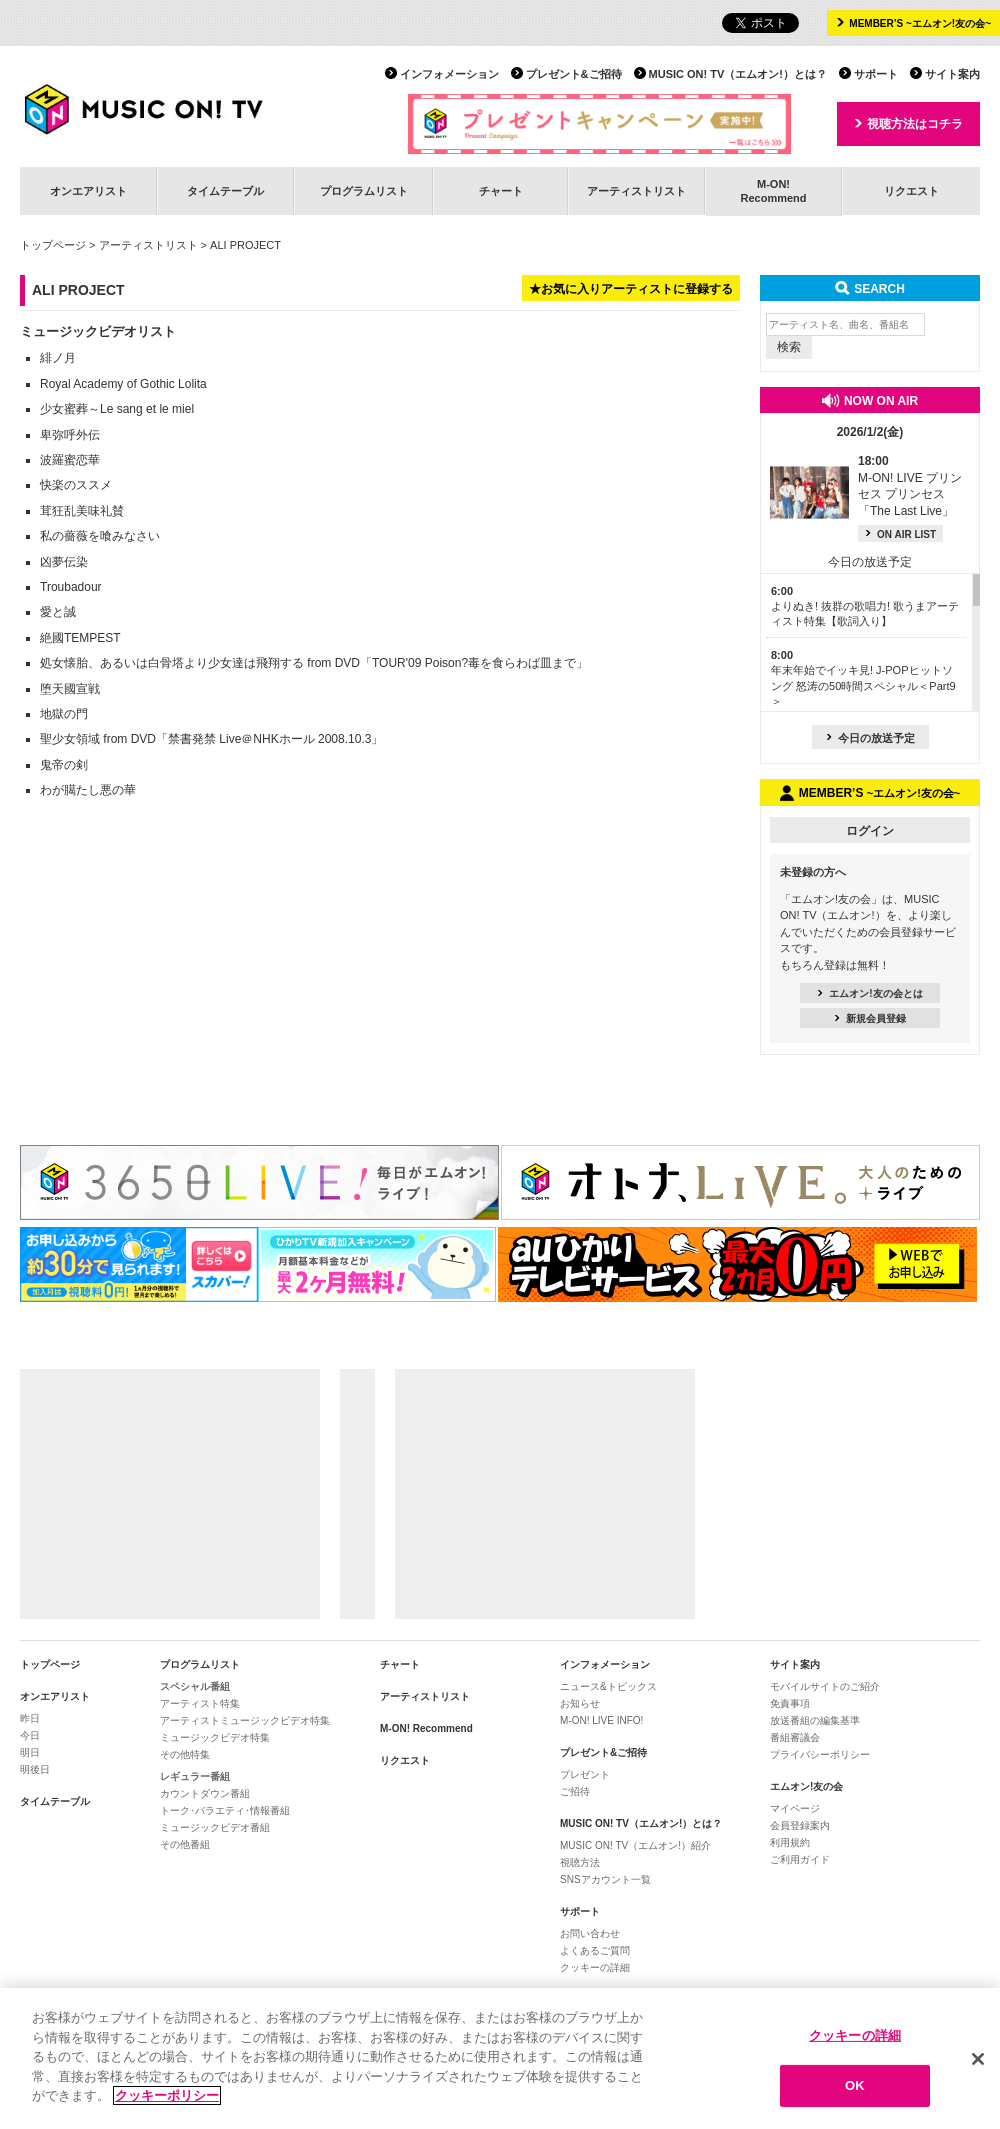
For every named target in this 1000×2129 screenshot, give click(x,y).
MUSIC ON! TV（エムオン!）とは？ (738, 74)
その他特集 (185, 1754)
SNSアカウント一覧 (605, 1879)
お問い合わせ (590, 1933)
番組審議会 (795, 1737)
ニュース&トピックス (608, 1686)
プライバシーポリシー (820, 1754)
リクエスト (911, 191)
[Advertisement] (170, 1494)
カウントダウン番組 (205, 1793)
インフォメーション (449, 74)
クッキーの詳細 (595, 1967)
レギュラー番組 (195, 1776)
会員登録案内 (800, 1825)
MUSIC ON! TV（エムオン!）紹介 (635, 1845)
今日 (30, 1735)
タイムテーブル (225, 191)
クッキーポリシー (167, 2099)
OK (855, 2089)
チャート (501, 191)
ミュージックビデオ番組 (215, 1827)
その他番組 (185, 1844)
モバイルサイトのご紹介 (825, 1686)
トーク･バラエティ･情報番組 (225, 1810)
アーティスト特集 (200, 1703)
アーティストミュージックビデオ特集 (245, 1720)
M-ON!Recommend (773, 190)
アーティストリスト (636, 191)
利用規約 (790, 1842)
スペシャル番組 (195, 1686)
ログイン (870, 831)
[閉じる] (978, 2062)
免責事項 (790, 1703)
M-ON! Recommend (426, 1728)
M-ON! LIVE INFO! (601, 1720)
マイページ (795, 1808)
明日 (30, 1752)
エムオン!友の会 (806, 1786)
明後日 (35, 1769)
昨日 (30, 1718)
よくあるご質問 (595, 1950)
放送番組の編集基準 (815, 1720)
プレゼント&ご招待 (574, 74)
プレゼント (585, 1774)
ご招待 (575, 1791)
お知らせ (580, 1703)
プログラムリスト (364, 191)
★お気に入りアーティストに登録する (631, 289)
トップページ (53, 245)
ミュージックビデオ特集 (215, 1737)
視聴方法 (580, 1862)
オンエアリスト (88, 191)
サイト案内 (952, 74)
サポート (876, 74)
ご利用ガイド (800, 1859)
